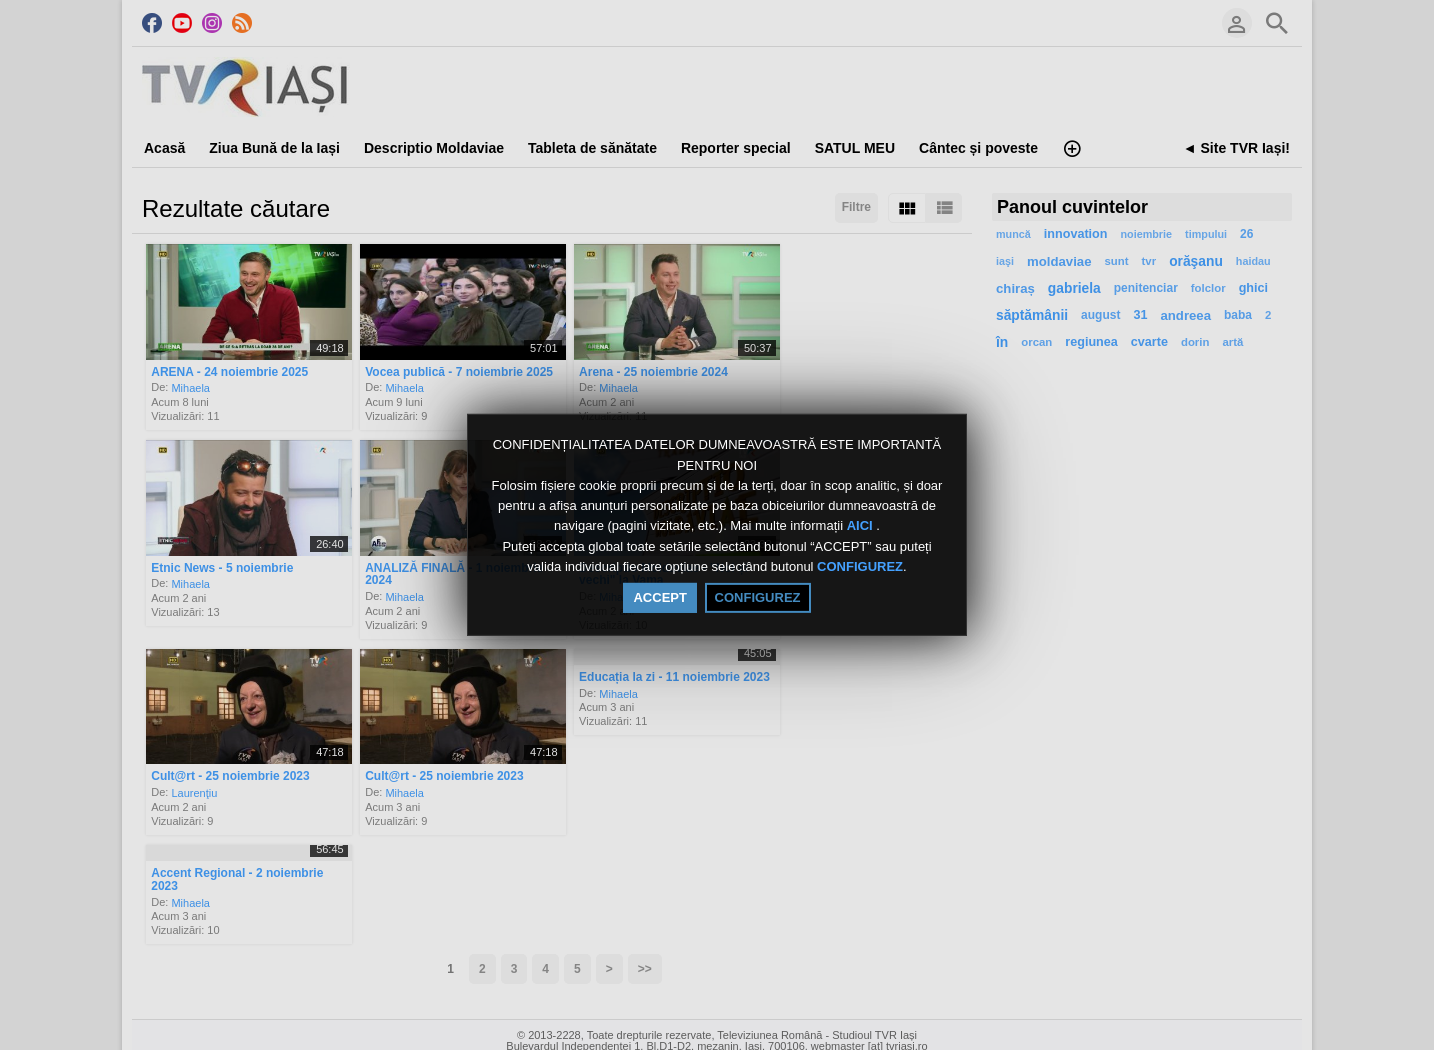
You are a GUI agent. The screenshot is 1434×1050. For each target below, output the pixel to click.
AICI (862, 526)
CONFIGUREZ (860, 566)
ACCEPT (659, 597)
